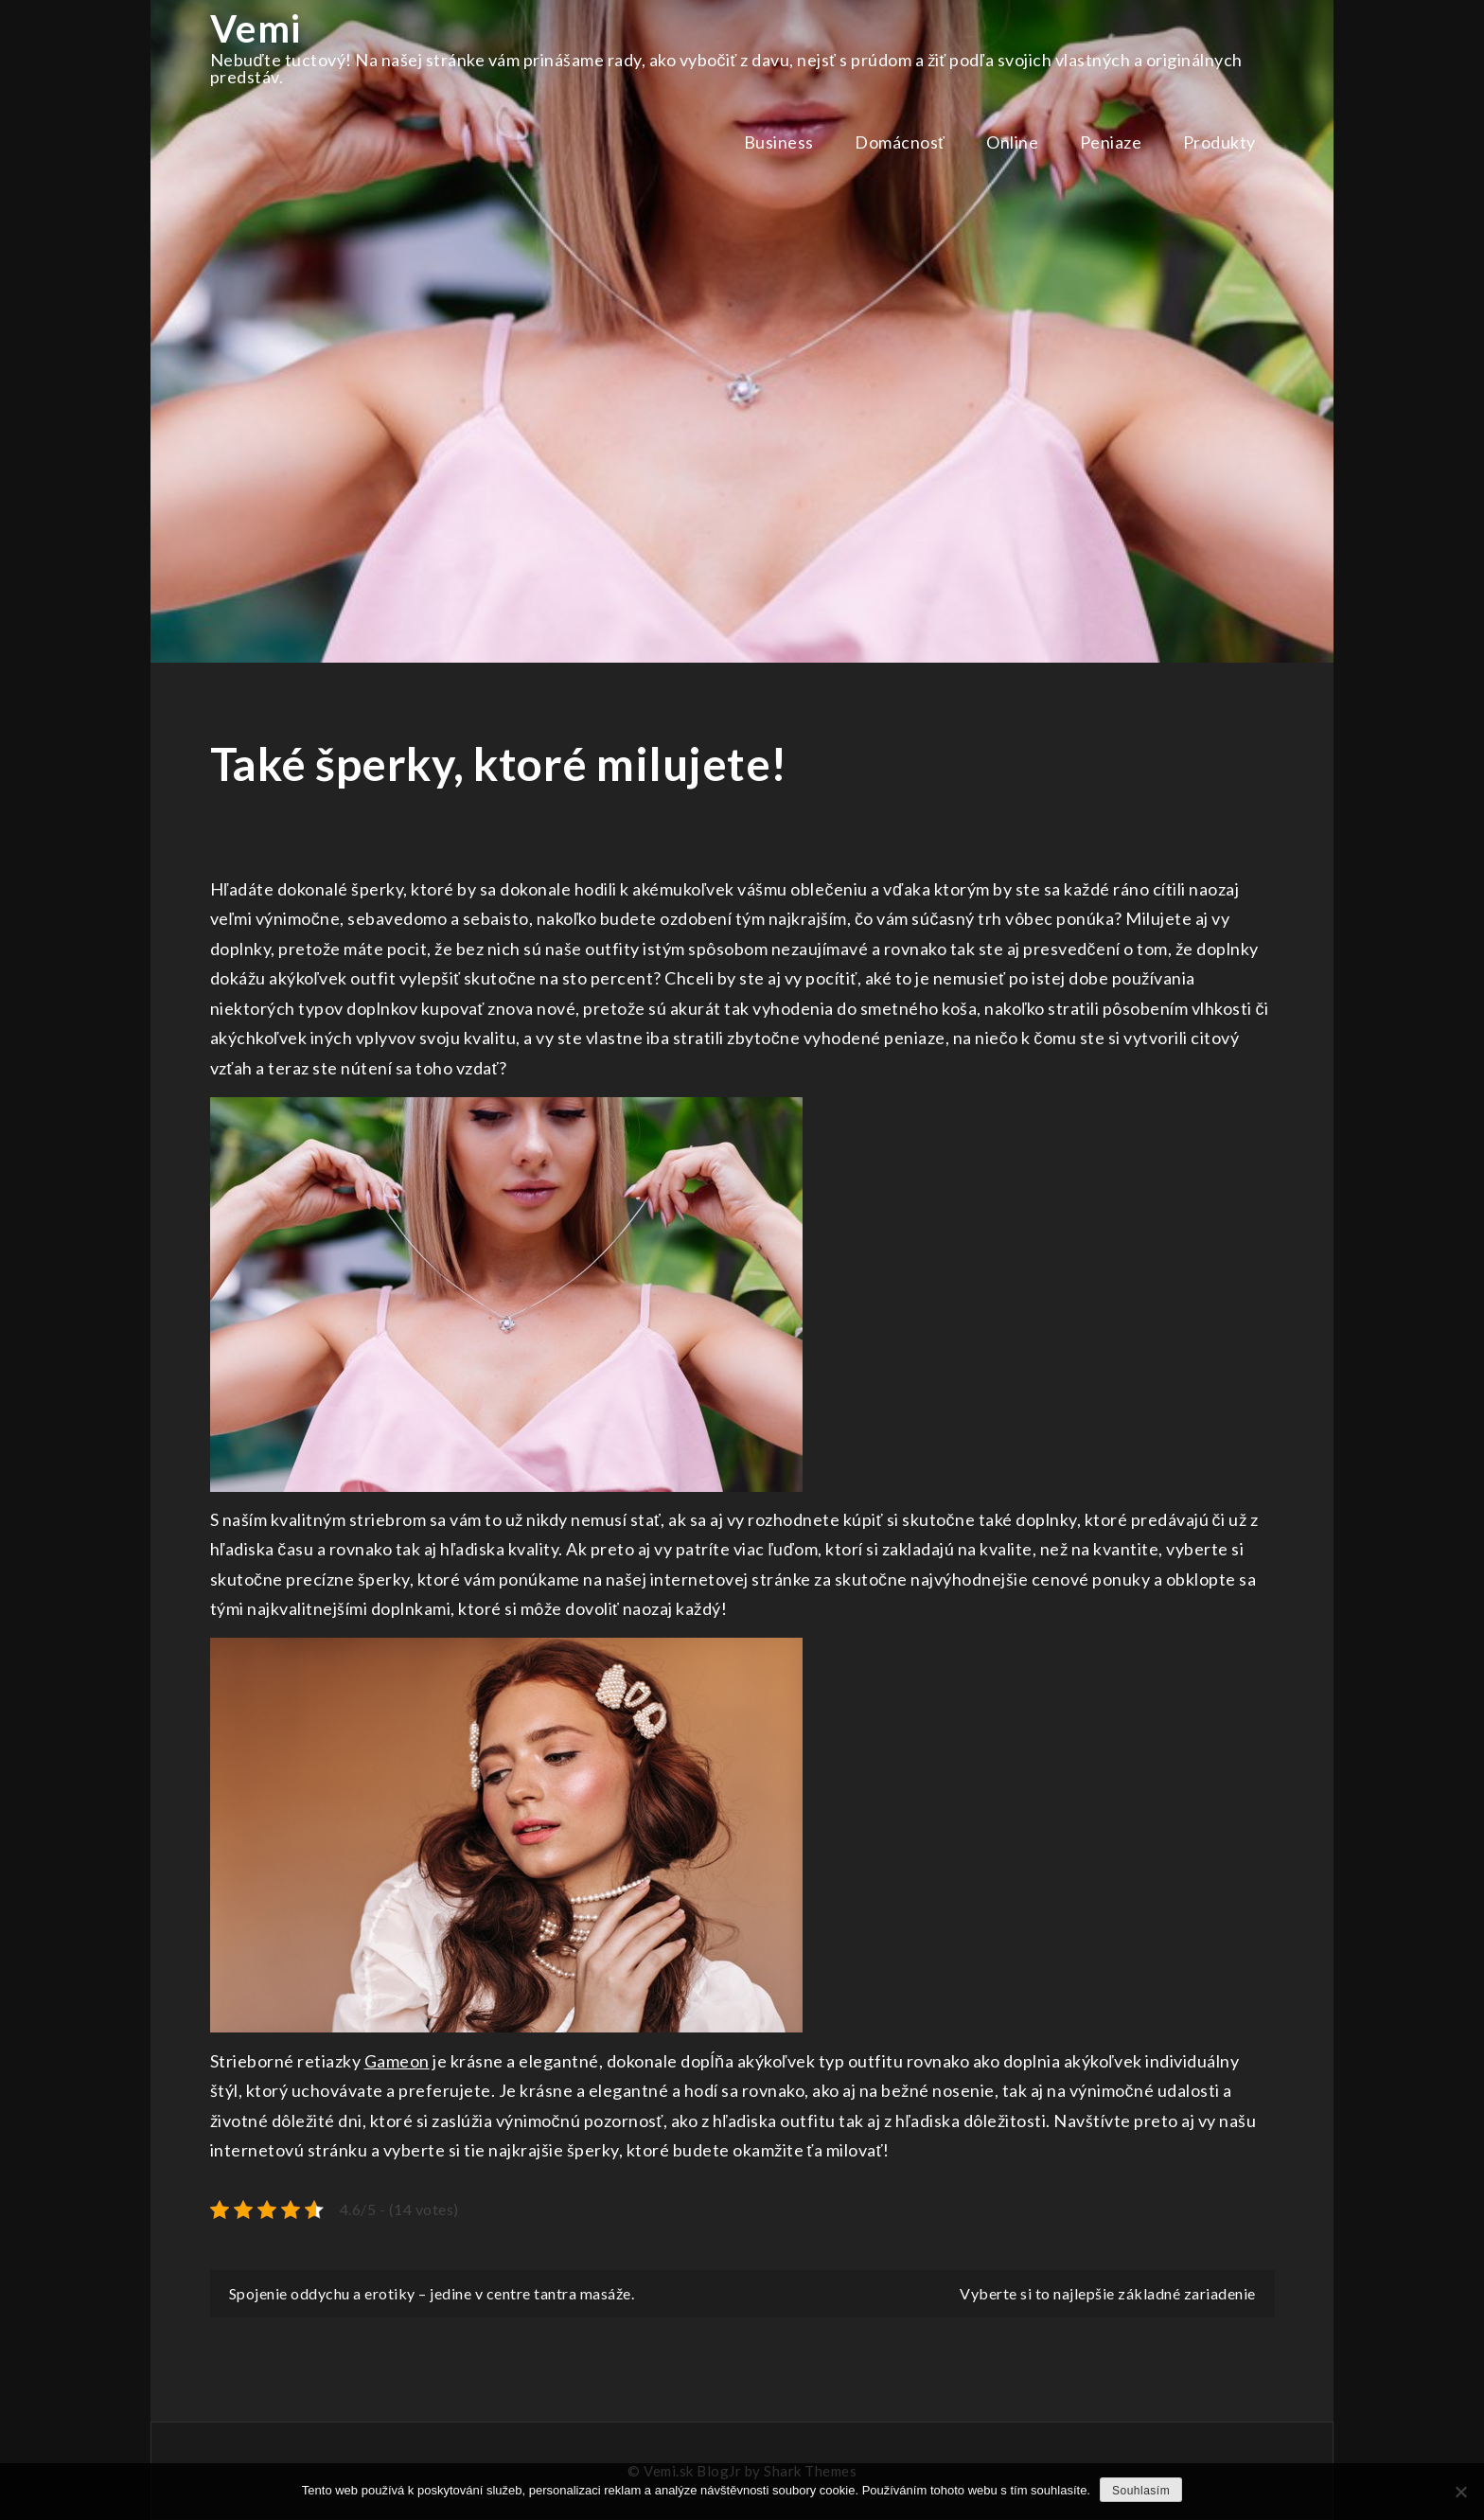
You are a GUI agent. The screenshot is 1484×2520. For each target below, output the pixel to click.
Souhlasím (1141, 2490)
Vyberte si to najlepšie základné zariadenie (1108, 2293)
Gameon (397, 2060)
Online (1012, 142)
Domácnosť (900, 142)
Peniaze (1111, 142)
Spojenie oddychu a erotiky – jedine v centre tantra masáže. (432, 2293)
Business (779, 142)
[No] (1460, 2491)
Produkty (1219, 142)
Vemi (256, 28)
